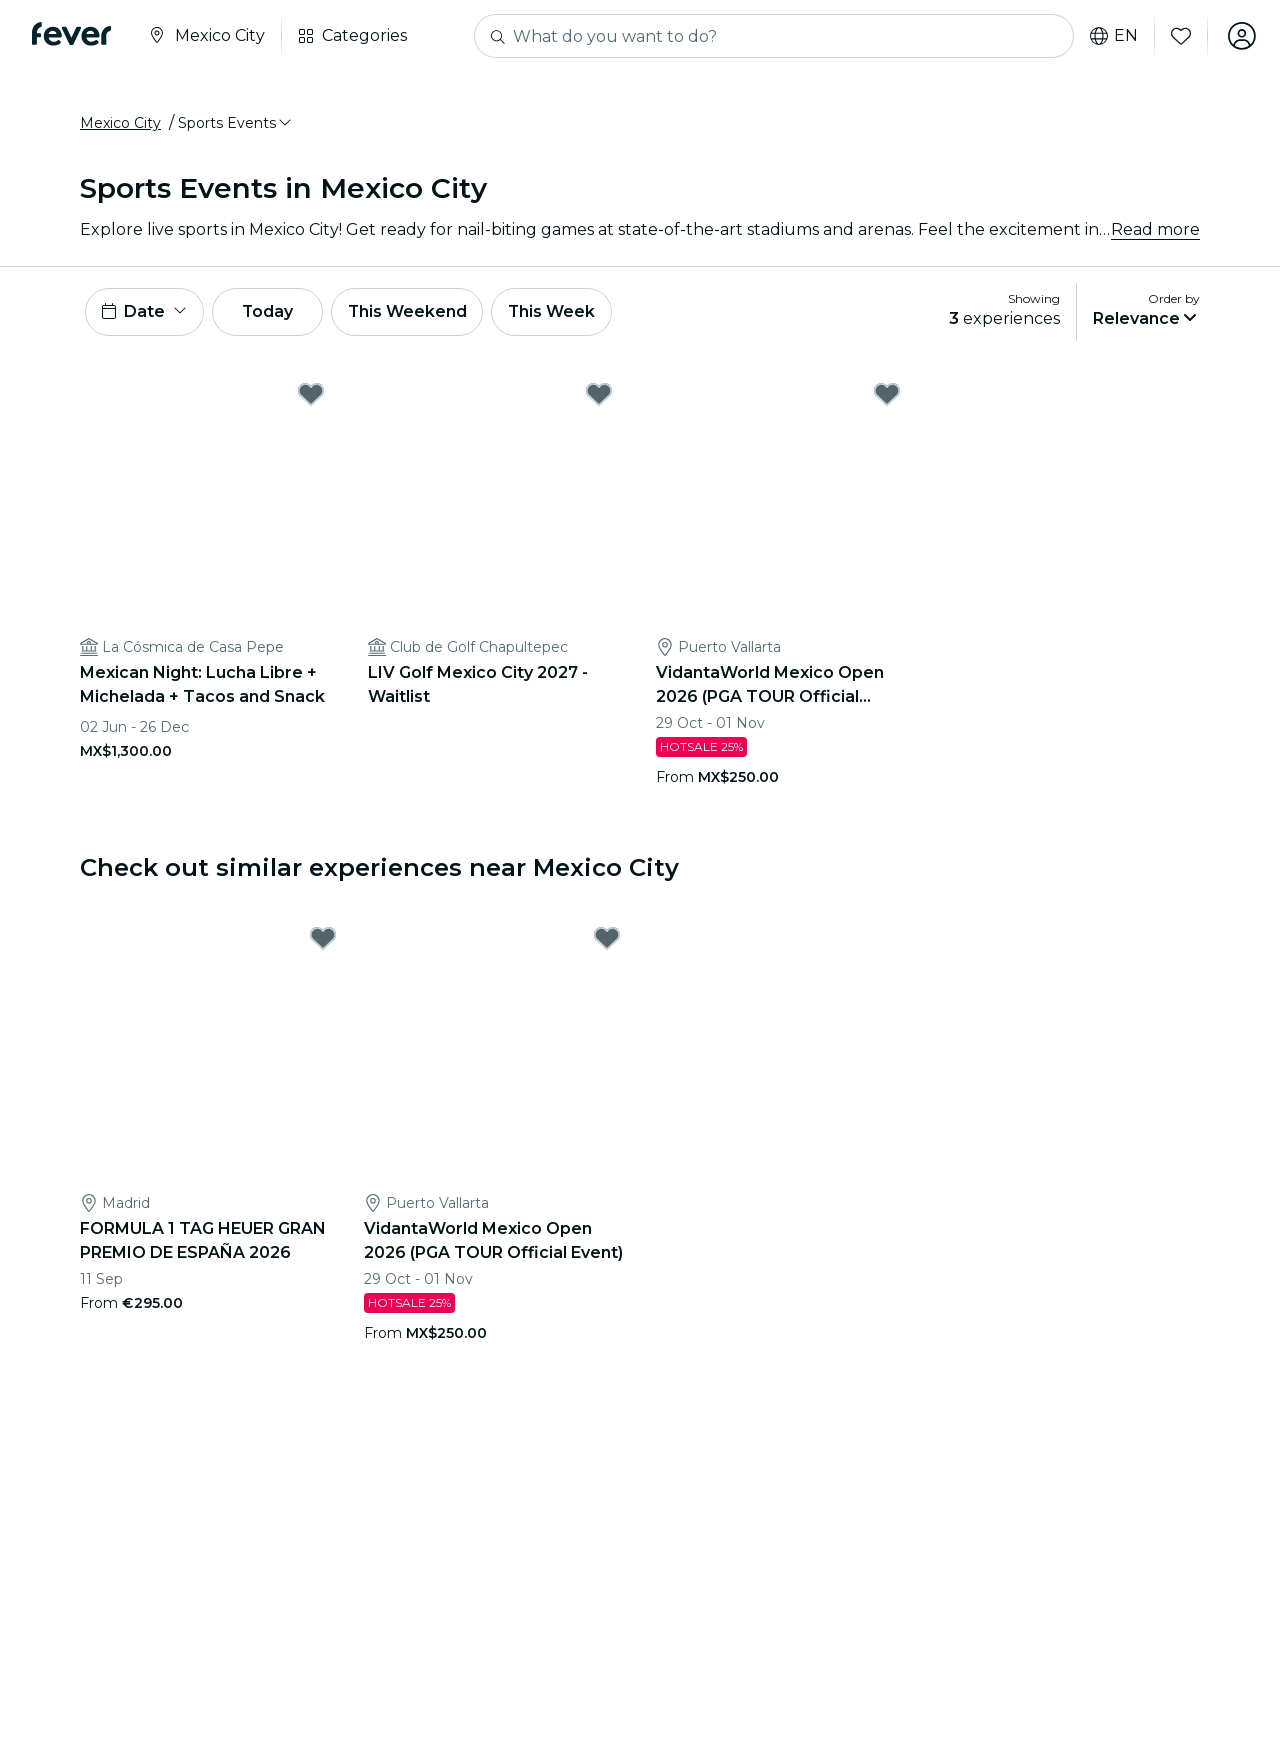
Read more (1155, 229)
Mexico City (120, 123)
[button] (236, 123)
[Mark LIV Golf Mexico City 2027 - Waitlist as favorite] (599, 394)
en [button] (1114, 36)
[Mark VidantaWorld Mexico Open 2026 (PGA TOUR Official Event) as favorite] (887, 394)
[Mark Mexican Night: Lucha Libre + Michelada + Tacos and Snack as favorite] (311, 394)
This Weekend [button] (409, 311)
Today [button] (268, 311)
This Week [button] (555, 311)
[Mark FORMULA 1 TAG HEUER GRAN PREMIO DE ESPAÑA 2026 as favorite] (323, 938)
